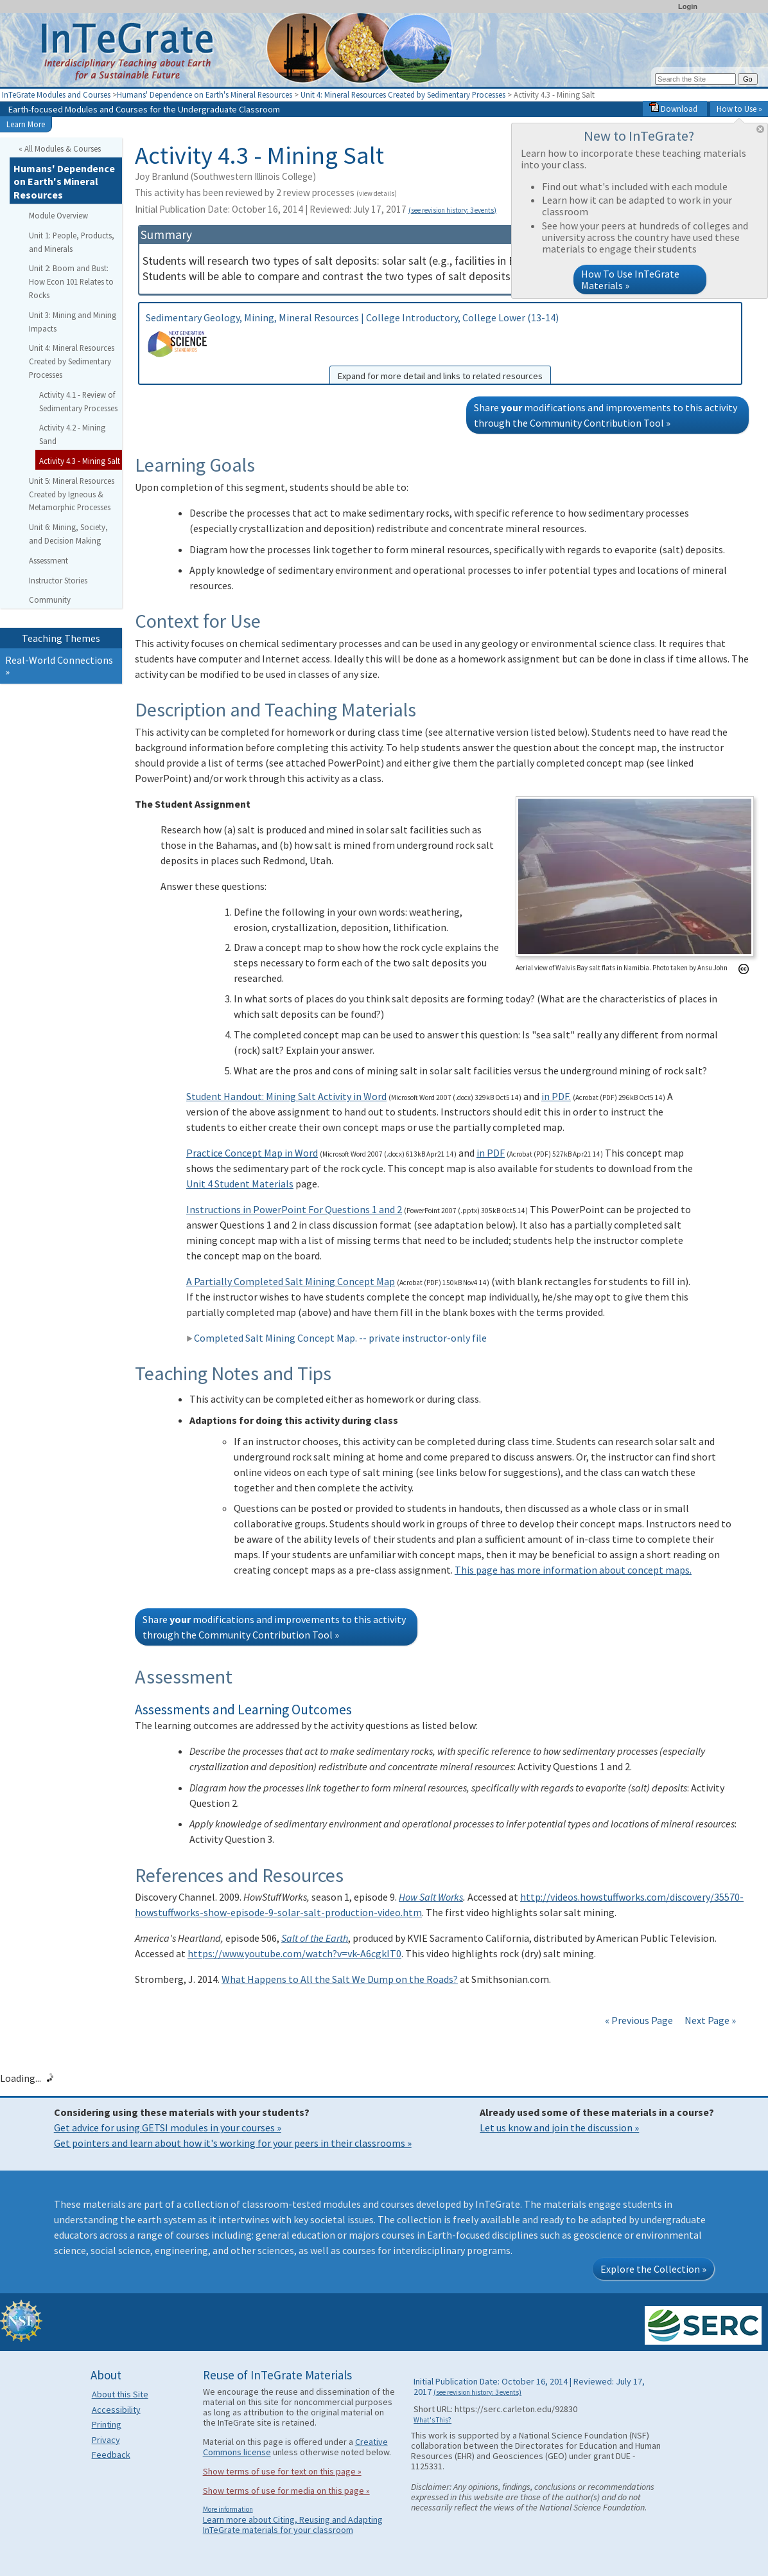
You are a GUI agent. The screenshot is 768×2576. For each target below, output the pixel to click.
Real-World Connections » (59, 665)
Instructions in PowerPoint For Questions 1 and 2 (294, 1209)
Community (50, 599)
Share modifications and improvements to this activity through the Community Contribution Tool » (605, 415)
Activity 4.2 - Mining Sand (72, 434)
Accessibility (116, 2409)
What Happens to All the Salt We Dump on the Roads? (340, 1979)
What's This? (432, 2419)
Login (687, 6)
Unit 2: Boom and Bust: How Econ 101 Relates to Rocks (71, 281)
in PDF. (556, 1096)
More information (228, 2509)
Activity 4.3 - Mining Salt (79, 461)
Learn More (25, 124)
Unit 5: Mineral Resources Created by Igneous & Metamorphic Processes (71, 494)
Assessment (48, 560)
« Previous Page (639, 2020)
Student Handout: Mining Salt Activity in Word (286, 1096)
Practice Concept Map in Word (252, 1152)
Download (673, 108)
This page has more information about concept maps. (573, 1569)
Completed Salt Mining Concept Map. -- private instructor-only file (336, 1337)
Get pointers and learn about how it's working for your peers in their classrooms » (233, 2142)
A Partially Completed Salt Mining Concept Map (290, 1281)
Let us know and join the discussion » (559, 2127)
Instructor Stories (58, 580)
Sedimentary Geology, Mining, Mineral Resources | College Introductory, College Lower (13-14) (440, 347)
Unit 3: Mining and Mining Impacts (72, 321)
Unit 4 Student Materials (239, 1183)
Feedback (111, 2454)
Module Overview (58, 215)
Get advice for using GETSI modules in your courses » (167, 2127)
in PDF (490, 1152)
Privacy (106, 2440)
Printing (106, 2424)
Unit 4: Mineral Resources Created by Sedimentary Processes (403, 94)
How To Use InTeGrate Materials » (630, 279)
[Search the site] (695, 79)
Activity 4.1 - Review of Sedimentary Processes (78, 401)
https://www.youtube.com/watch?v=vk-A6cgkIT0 (294, 1953)
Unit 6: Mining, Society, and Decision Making (68, 534)
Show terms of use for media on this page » (286, 2490)
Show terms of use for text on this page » (282, 2471)
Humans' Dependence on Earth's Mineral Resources (204, 94)
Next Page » (709, 2020)
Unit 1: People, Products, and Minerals (71, 242)
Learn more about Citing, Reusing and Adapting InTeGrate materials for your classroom (293, 2525)
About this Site (120, 2394)
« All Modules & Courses (60, 148)
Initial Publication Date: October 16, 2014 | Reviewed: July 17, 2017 (315, 209)
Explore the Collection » (653, 2268)
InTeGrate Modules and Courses (56, 94)
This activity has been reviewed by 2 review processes (266, 192)
